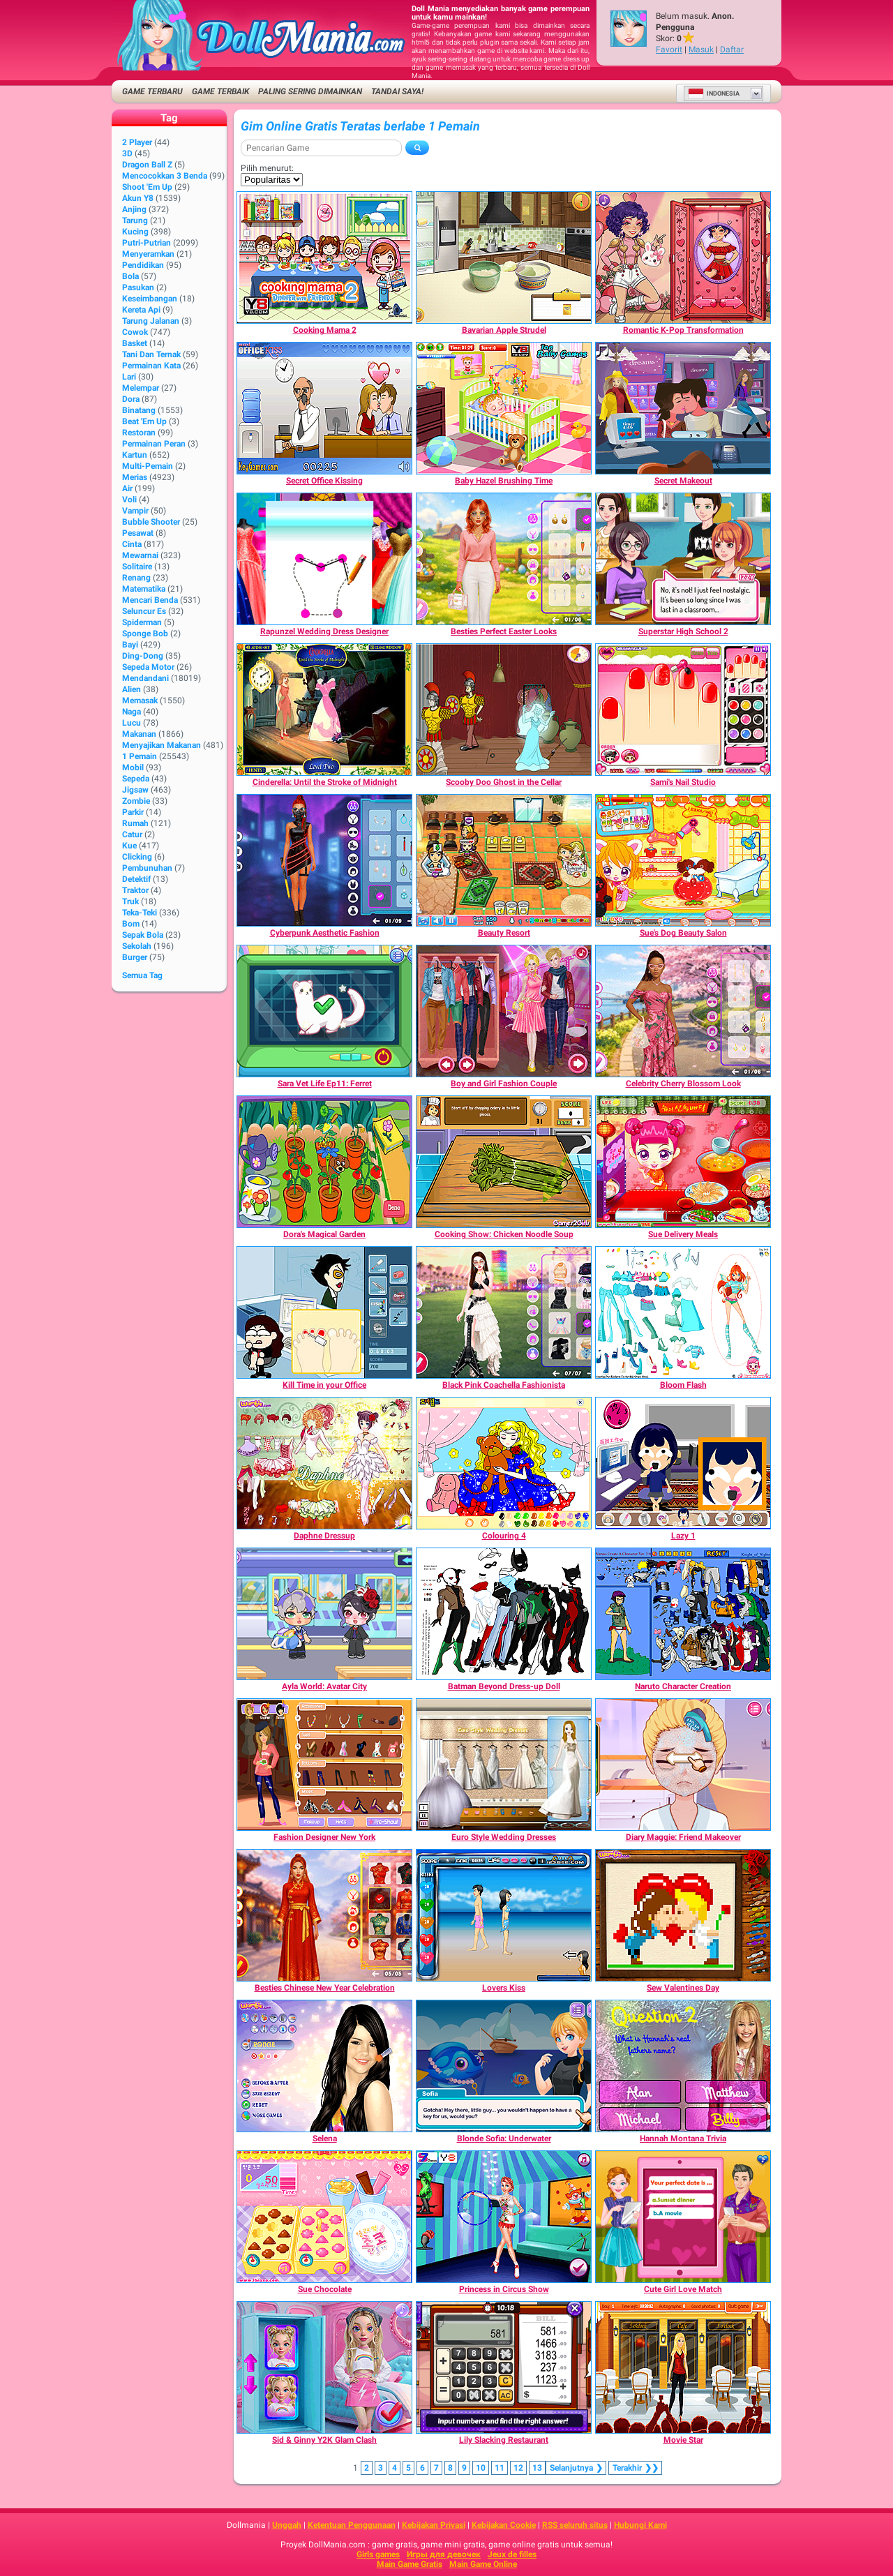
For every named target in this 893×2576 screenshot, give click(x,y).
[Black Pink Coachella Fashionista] (504, 1312)
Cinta (132, 544)
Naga (131, 712)
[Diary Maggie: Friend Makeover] (683, 1764)
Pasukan (138, 287)
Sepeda (135, 779)
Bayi (130, 645)
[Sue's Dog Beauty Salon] (683, 860)
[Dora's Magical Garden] (324, 1161)
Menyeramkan (148, 254)
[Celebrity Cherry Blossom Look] (683, 1011)
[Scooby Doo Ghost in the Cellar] (504, 709)
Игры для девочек (444, 2554)
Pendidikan (143, 265)
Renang (136, 578)
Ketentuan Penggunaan (352, 2525)
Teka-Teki (139, 913)
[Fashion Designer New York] (324, 1764)
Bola (130, 276)
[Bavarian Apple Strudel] (504, 257)
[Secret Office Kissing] (324, 408)
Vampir (135, 511)
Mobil (133, 767)
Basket (134, 343)
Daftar (732, 49)
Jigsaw (135, 790)
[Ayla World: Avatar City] (324, 1614)
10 (481, 2468)
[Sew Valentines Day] (683, 1915)
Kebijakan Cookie (504, 2525)
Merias (134, 477)
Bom (131, 924)
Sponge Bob (145, 633)
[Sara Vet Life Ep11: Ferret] (324, 1011)
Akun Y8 (137, 198)
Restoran (139, 432)
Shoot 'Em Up (147, 187)
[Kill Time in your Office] (324, 1312)
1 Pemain (139, 756)
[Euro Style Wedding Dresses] (504, 1764)
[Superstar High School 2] (683, 559)
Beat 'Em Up (144, 421)
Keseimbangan (149, 299)
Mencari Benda (150, 600)
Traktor (135, 890)
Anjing (134, 209)
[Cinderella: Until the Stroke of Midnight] (324, 709)
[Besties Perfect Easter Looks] (504, 559)
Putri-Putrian (146, 243)
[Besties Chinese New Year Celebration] (324, 1915)
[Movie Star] (683, 2367)
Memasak (140, 700)
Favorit (669, 49)
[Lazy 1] (683, 1463)
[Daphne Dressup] (324, 1463)
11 (499, 2468)
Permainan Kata (151, 365)
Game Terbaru (152, 91)
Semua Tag (142, 975)
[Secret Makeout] (683, 408)
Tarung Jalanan (150, 321)
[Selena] (324, 2066)
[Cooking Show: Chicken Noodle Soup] (504, 1161)
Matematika (143, 589)
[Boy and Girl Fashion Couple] (504, 1011)
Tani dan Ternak (151, 354)
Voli (129, 499)
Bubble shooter (151, 522)
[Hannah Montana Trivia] (683, 2066)
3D (127, 153)
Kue (129, 846)
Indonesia (714, 93)
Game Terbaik (220, 91)
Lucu (131, 723)
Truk (130, 901)
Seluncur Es (144, 611)
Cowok (135, 332)
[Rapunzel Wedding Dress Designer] (324, 559)
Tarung (135, 220)
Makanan (139, 734)
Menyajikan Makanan (161, 745)
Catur (132, 834)
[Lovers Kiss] (504, 1915)
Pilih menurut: (267, 168)
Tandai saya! (397, 91)
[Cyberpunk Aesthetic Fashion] (324, 860)
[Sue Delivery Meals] (683, 1161)
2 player (137, 142)
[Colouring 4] (504, 1463)
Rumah (135, 823)
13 (537, 2468)
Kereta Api (141, 310)
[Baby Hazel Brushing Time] (504, 408)
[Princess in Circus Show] (504, 2216)
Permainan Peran (154, 444)
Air (127, 488)
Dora (131, 399)
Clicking (137, 857)
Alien (131, 689)
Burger (134, 957)
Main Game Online (483, 2564)
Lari (129, 377)
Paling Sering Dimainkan (310, 91)
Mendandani (145, 678)
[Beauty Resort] (504, 860)
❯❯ (635, 2468)
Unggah (286, 2525)
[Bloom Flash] (683, 1312)
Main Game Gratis (409, 2564)
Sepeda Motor (148, 667)
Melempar (140, 388)
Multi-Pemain (147, 466)
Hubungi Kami (640, 2525)
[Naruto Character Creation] (683, 1614)
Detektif (136, 879)
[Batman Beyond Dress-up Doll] (504, 1614)
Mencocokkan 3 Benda (164, 176)
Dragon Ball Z (147, 165)
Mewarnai (140, 555)
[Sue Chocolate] (324, 2216)
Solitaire (137, 566)
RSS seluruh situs (575, 2525)
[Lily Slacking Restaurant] (504, 2367)
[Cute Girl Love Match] (683, 2216)
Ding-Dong (142, 656)
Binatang (139, 410)
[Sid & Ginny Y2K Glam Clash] (324, 2367)
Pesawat (137, 533)
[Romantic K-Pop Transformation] (683, 257)
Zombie (136, 801)
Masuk (701, 49)
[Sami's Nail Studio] (683, 709)
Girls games (378, 2554)
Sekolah (136, 946)
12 (518, 2468)
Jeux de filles (512, 2554)
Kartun (134, 455)
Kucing (135, 232)
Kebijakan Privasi (433, 2525)
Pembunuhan (147, 868)
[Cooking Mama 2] (324, 257)
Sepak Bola (142, 935)
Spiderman (142, 622)
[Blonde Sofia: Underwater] (504, 2066)
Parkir (133, 812)
